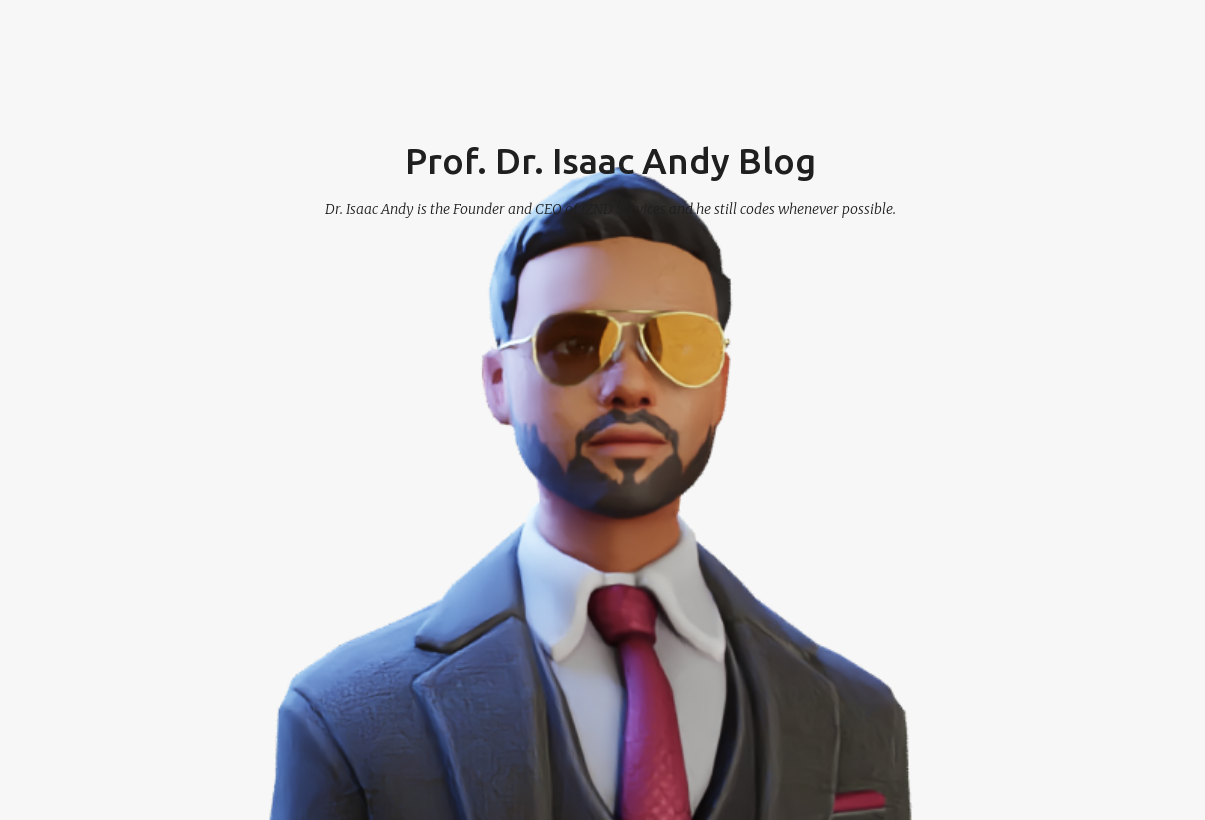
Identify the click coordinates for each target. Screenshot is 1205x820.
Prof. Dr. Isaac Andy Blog (610, 160)
